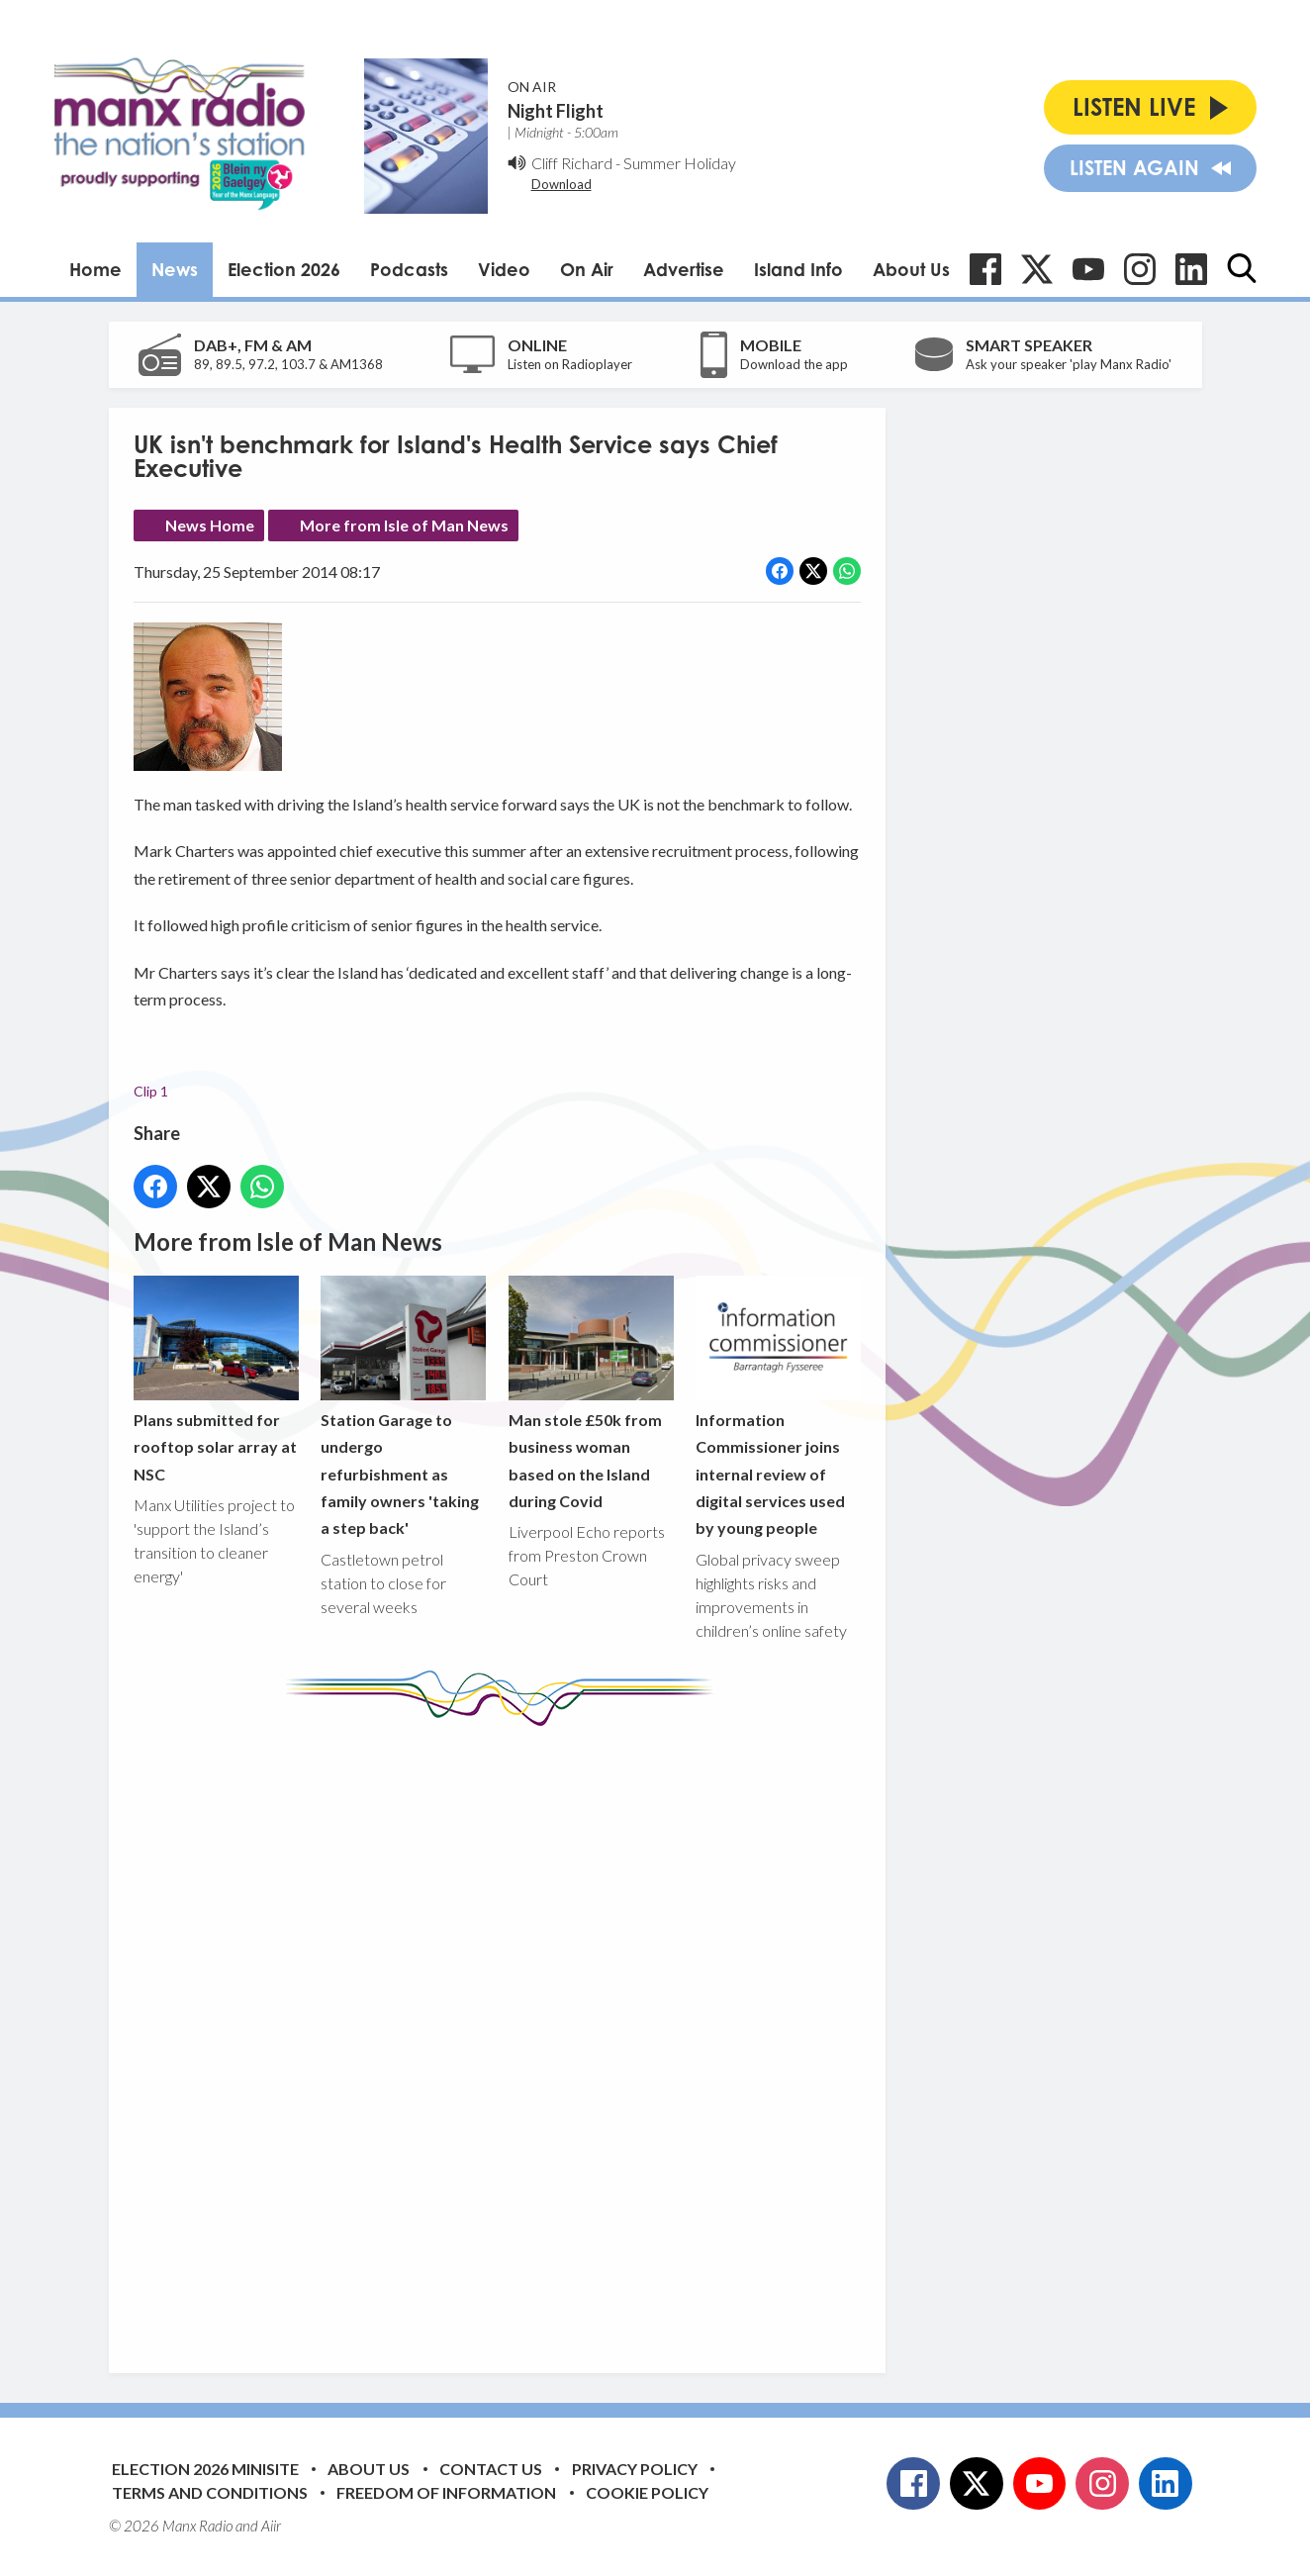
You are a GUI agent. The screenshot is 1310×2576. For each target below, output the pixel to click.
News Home (209, 525)
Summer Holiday (679, 162)
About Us (911, 269)
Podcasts (409, 269)
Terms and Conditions (210, 2492)
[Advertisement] (505, 2034)
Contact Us (490, 2468)
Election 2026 (284, 269)
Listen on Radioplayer (570, 364)
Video (504, 269)
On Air (586, 269)
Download (561, 184)
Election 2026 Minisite (205, 2468)
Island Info (798, 269)
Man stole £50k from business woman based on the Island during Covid (590, 1393)
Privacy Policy (635, 2468)
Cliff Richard (571, 162)
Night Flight (556, 111)
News (174, 269)
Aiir (271, 2525)
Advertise (683, 269)
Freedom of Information (446, 2492)
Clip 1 (151, 1091)
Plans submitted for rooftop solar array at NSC (216, 1379)
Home (95, 269)
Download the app (794, 364)
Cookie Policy (647, 2492)
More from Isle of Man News (404, 525)
